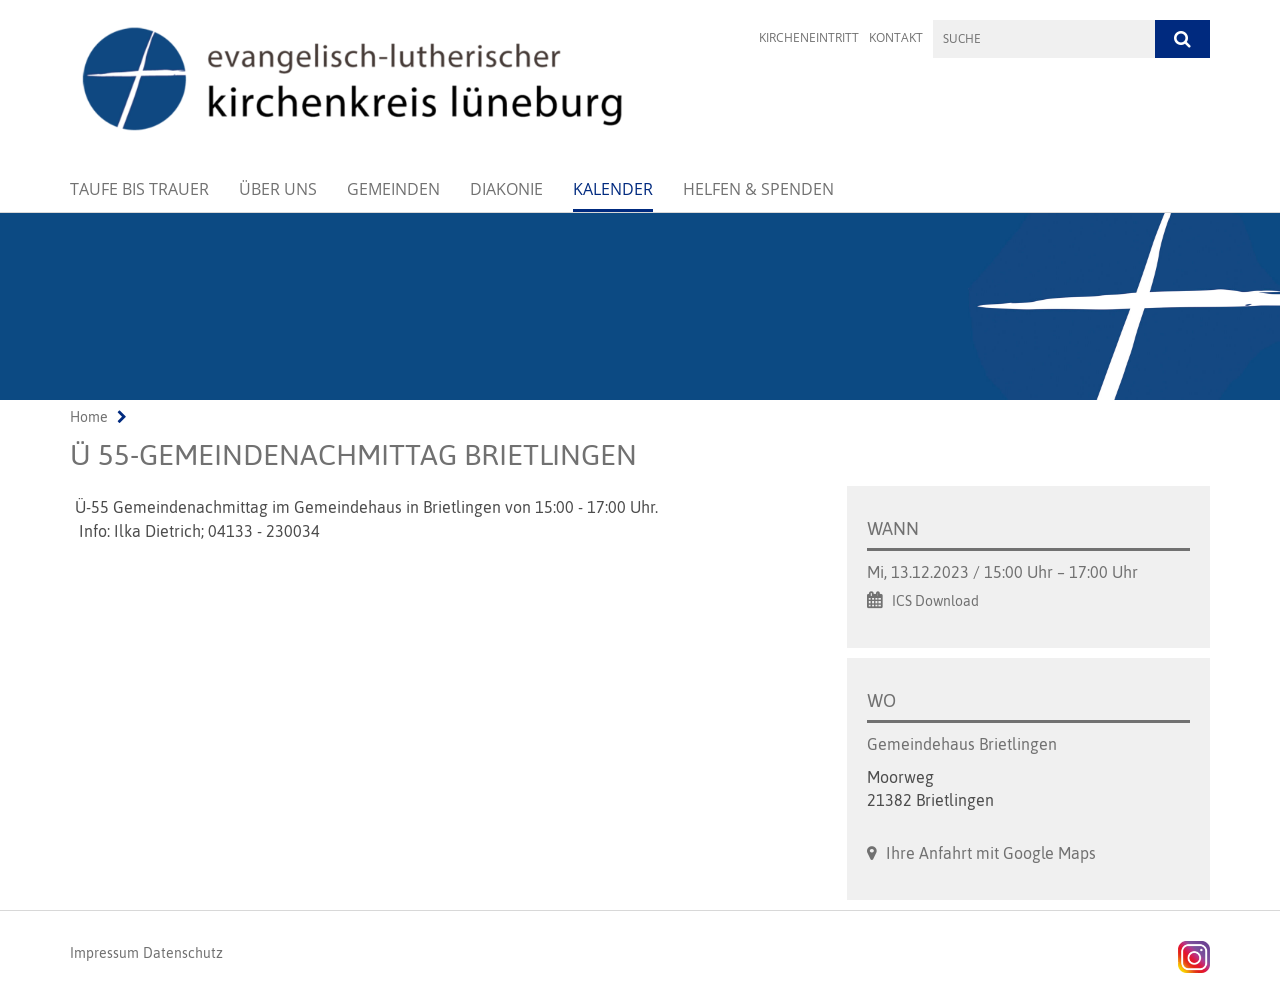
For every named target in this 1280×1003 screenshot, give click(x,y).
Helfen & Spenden (758, 189)
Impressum (104, 953)
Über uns (278, 189)
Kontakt (896, 37)
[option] (640, 306)
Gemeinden (393, 189)
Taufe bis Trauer (139, 189)
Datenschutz (183, 953)
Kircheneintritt (809, 37)
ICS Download (935, 601)
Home (89, 417)
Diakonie (506, 189)
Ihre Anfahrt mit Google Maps (991, 853)
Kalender (613, 189)
